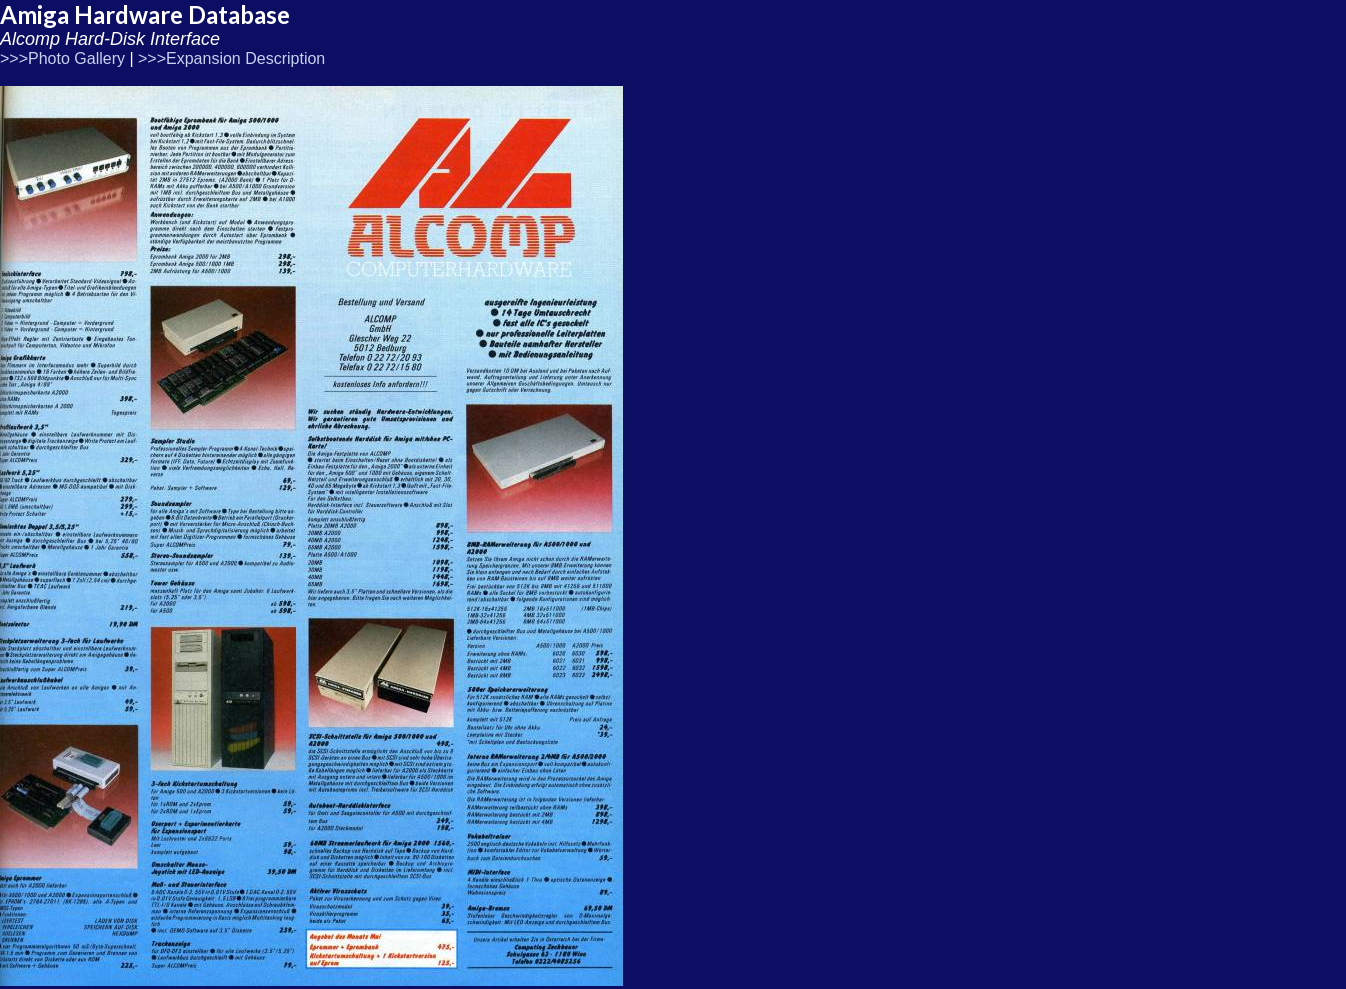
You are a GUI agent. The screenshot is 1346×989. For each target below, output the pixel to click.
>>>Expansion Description (231, 58)
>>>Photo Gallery (62, 58)
